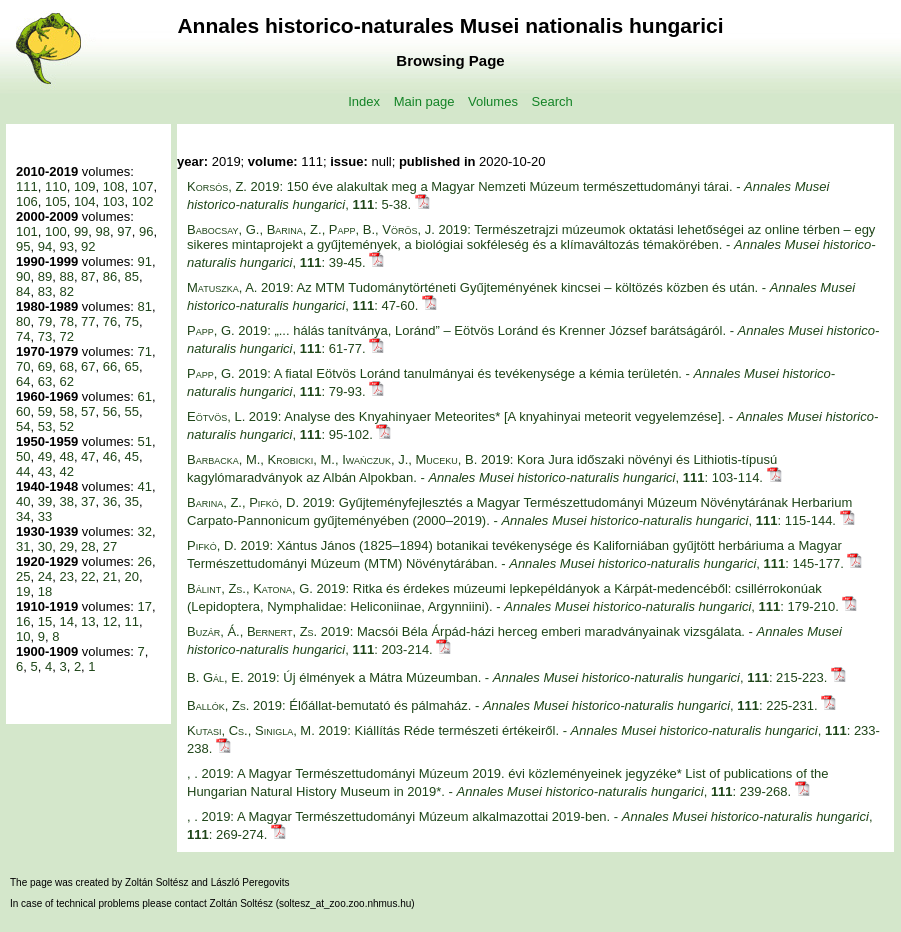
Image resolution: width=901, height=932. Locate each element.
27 (110, 546)
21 (110, 576)
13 (88, 621)
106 (27, 201)
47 (88, 456)
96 (146, 231)
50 (23, 456)
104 (85, 201)
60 (23, 411)
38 (66, 501)
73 (45, 336)
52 (66, 426)
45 (132, 456)
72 (66, 336)
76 (110, 321)
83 (45, 291)
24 (45, 576)
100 (56, 231)
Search (552, 101)
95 (23, 246)
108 (114, 186)
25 (23, 576)
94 (45, 246)
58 (66, 411)
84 (23, 291)
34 (23, 516)
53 (45, 426)
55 (132, 411)
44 (23, 471)
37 (88, 501)
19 (23, 591)
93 (66, 246)
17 (144, 606)
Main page (424, 101)
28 (88, 546)
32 (144, 531)
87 (88, 276)
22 (88, 576)
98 (103, 231)
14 (66, 621)
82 (66, 291)
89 (45, 276)
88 (66, 276)
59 (45, 411)
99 (81, 231)
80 (23, 321)
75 (132, 321)
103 (114, 201)
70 (23, 366)
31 (23, 546)
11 (132, 621)
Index (364, 101)
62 (66, 381)
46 (110, 456)
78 (66, 321)
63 (45, 381)
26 (144, 561)
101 (27, 231)
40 (23, 501)
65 (132, 366)
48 (66, 456)
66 (110, 366)
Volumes (493, 101)
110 (56, 186)
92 (88, 246)
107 (143, 186)
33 (45, 516)
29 (66, 546)
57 (88, 411)
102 (143, 201)
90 (23, 276)
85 (132, 276)
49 (45, 456)
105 (56, 201)
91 (144, 261)
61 (144, 396)
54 (23, 426)
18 (45, 591)
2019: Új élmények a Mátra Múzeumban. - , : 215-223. (509, 677)
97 (124, 231)
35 (132, 501)
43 (45, 471)
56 (110, 411)
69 (45, 366)
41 (144, 486)
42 (66, 471)
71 (144, 351)
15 (45, 621)
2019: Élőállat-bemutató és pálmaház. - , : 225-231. (504, 705)
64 (23, 381)
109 (85, 186)
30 (45, 546)
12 (110, 621)
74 (23, 336)
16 (23, 621)
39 (45, 501)
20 (132, 576)
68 (66, 366)
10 (23, 636)
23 (66, 576)
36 (110, 501)
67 (88, 366)
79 (45, 321)
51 (144, 441)
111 (27, 186)
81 (144, 306)
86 (110, 276)
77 (88, 321)
